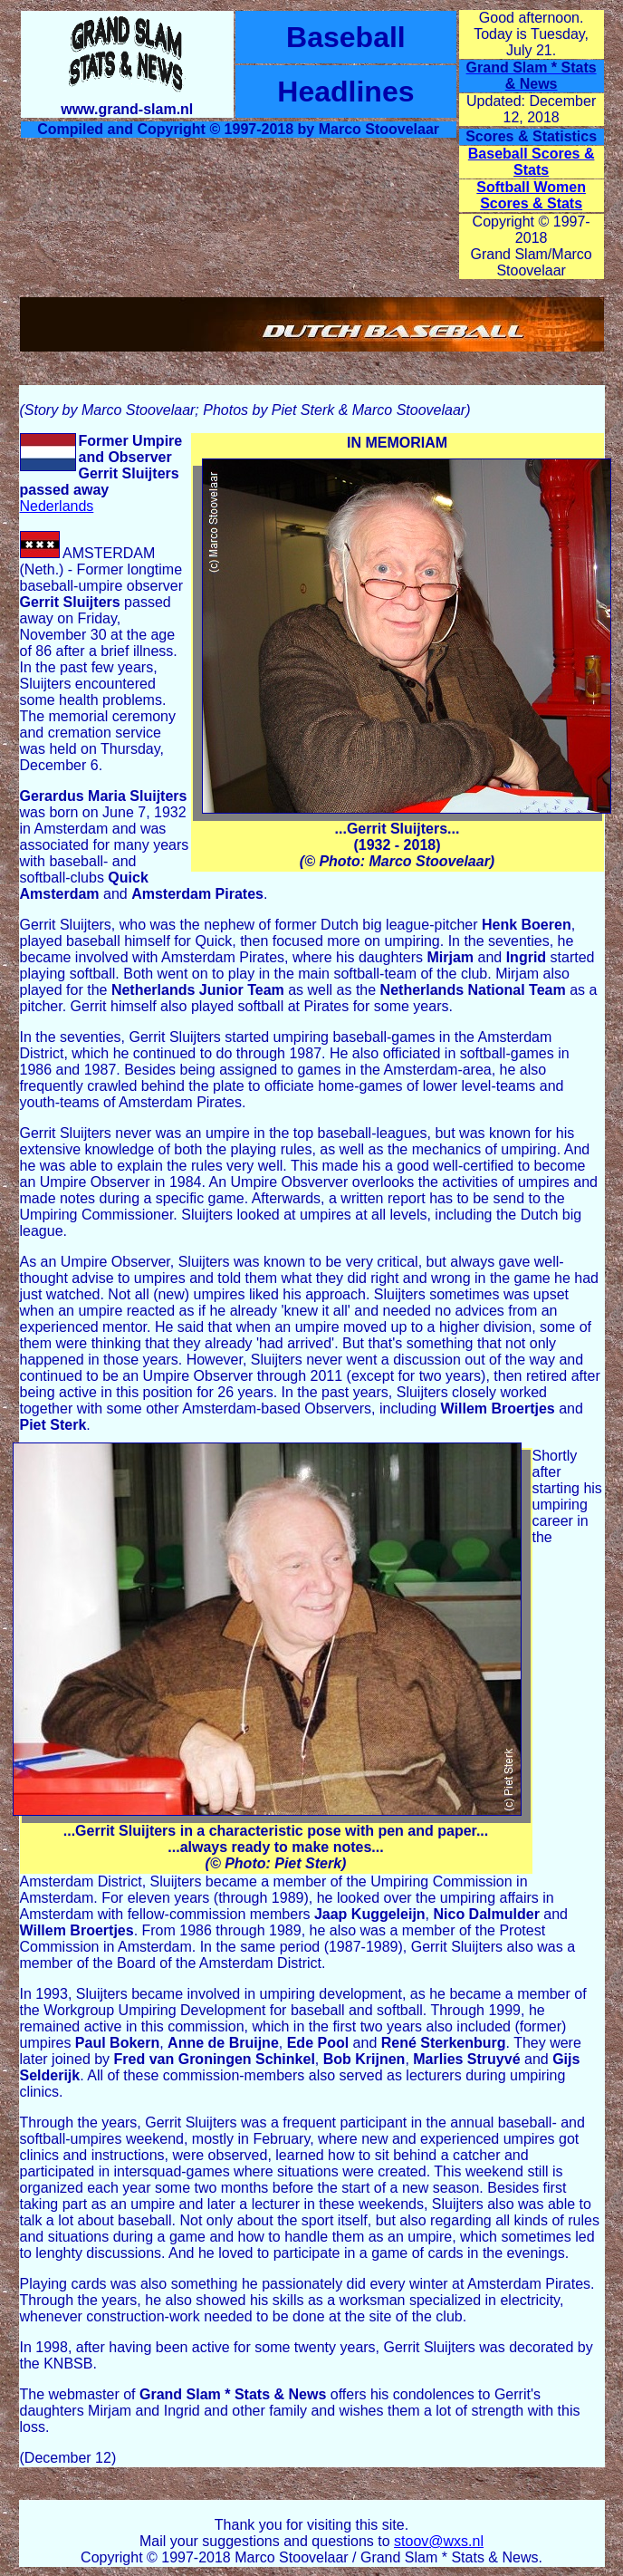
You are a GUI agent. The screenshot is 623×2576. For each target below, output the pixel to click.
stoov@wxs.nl (439, 2541)
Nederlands (57, 506)
